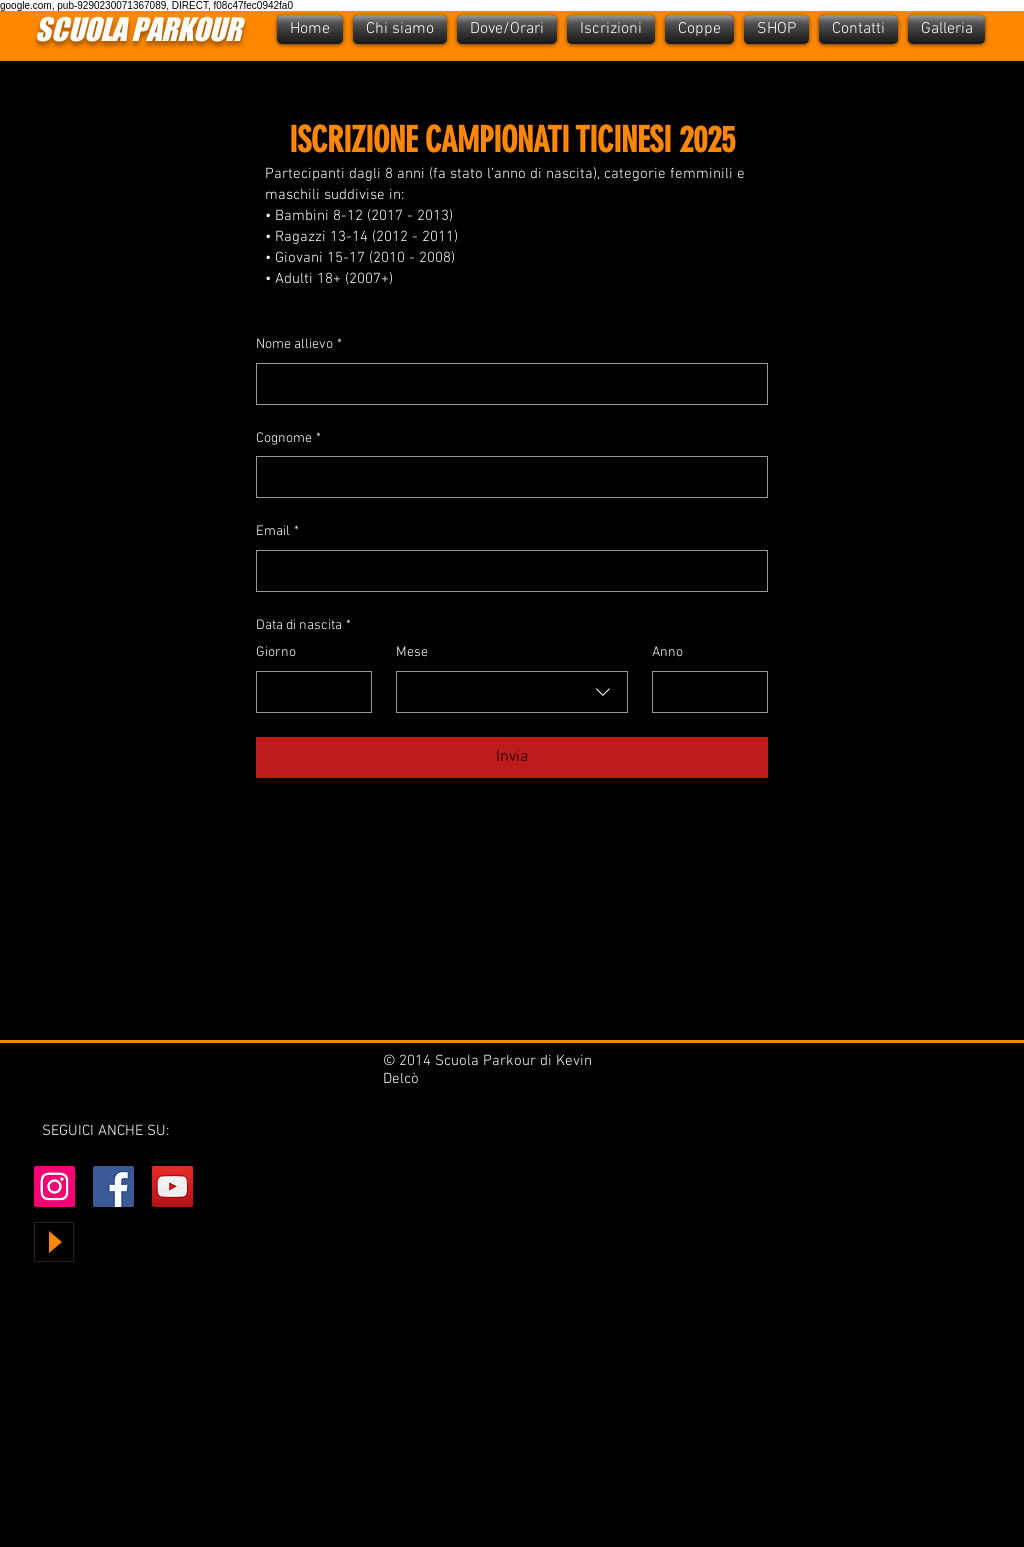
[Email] (506, 571)
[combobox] (512, 692)
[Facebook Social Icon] (113, 1186)
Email (277, 532)
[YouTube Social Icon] (172, 1186)
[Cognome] (506, 477)
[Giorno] (308, 692)
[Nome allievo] (506, 384)
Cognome (288, 439)
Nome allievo (299, 345)
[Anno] (704, 692)
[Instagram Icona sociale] (54, 1186)
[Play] (54, 1242)
